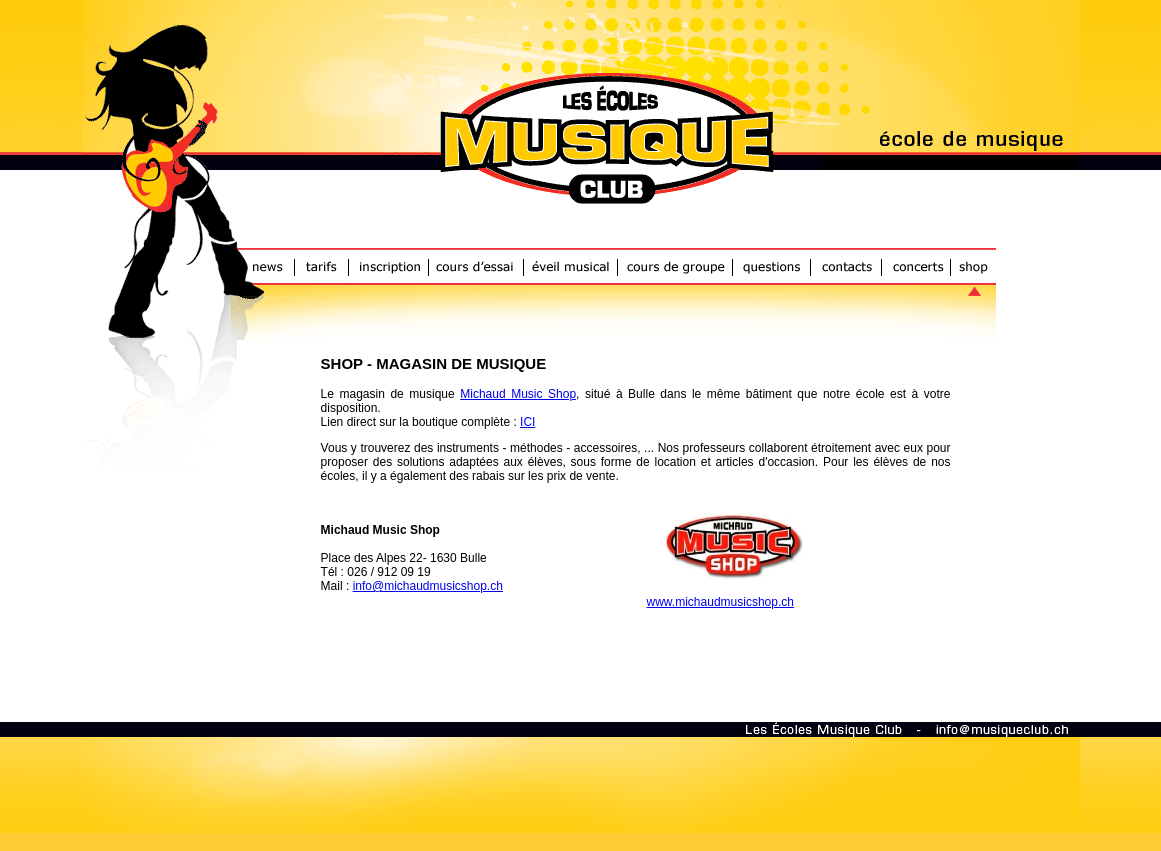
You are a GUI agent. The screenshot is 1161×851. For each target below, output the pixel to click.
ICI (527, 422)
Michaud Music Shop (518, 394)
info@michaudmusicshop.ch (428, 586)
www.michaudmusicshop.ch (720, 602)
